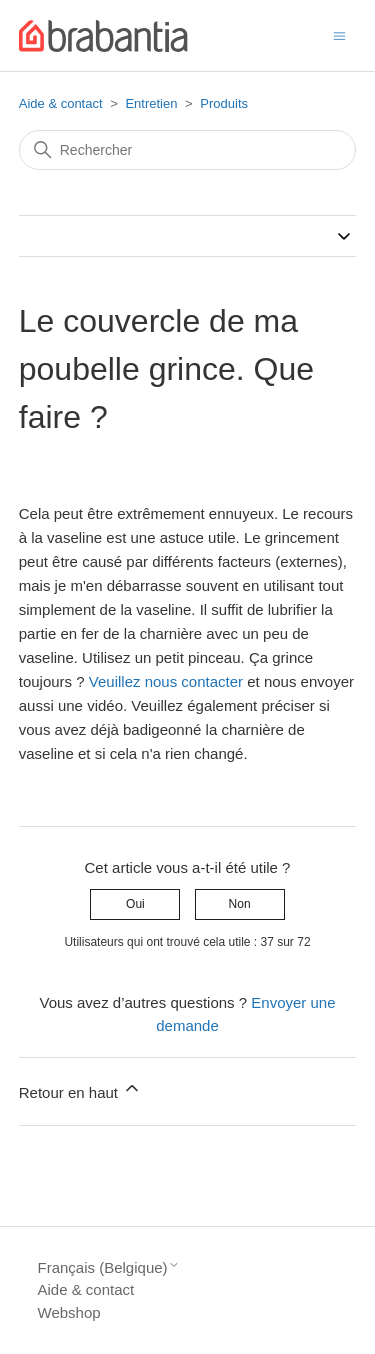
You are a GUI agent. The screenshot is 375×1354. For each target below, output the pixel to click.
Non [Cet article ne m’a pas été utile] (240, 904)
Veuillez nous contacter (166, 681)
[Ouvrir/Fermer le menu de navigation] (339, 34)
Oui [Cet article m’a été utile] (135, 904)
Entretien (151, 103)
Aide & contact (61, 103)
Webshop (69, 1312)
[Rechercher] (188, 150)
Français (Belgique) (109, 1267)
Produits (224, 103)
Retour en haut (80, 1089)
